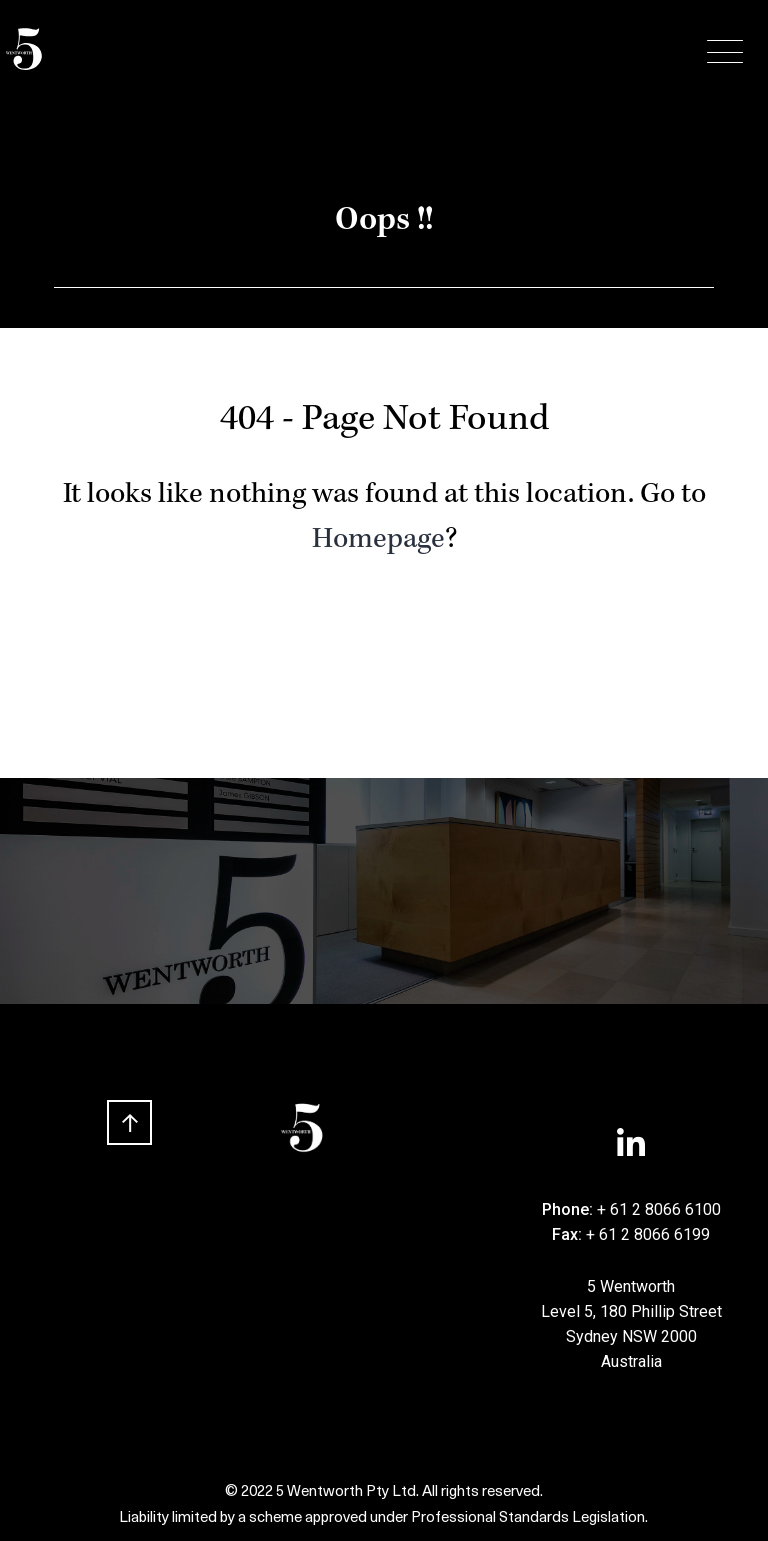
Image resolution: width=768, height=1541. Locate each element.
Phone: (569, 1209)
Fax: (569, 1234)
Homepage (378, 541)
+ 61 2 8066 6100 (659, 1209)
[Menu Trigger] (725, 52)
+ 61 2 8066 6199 (648, 1234)
